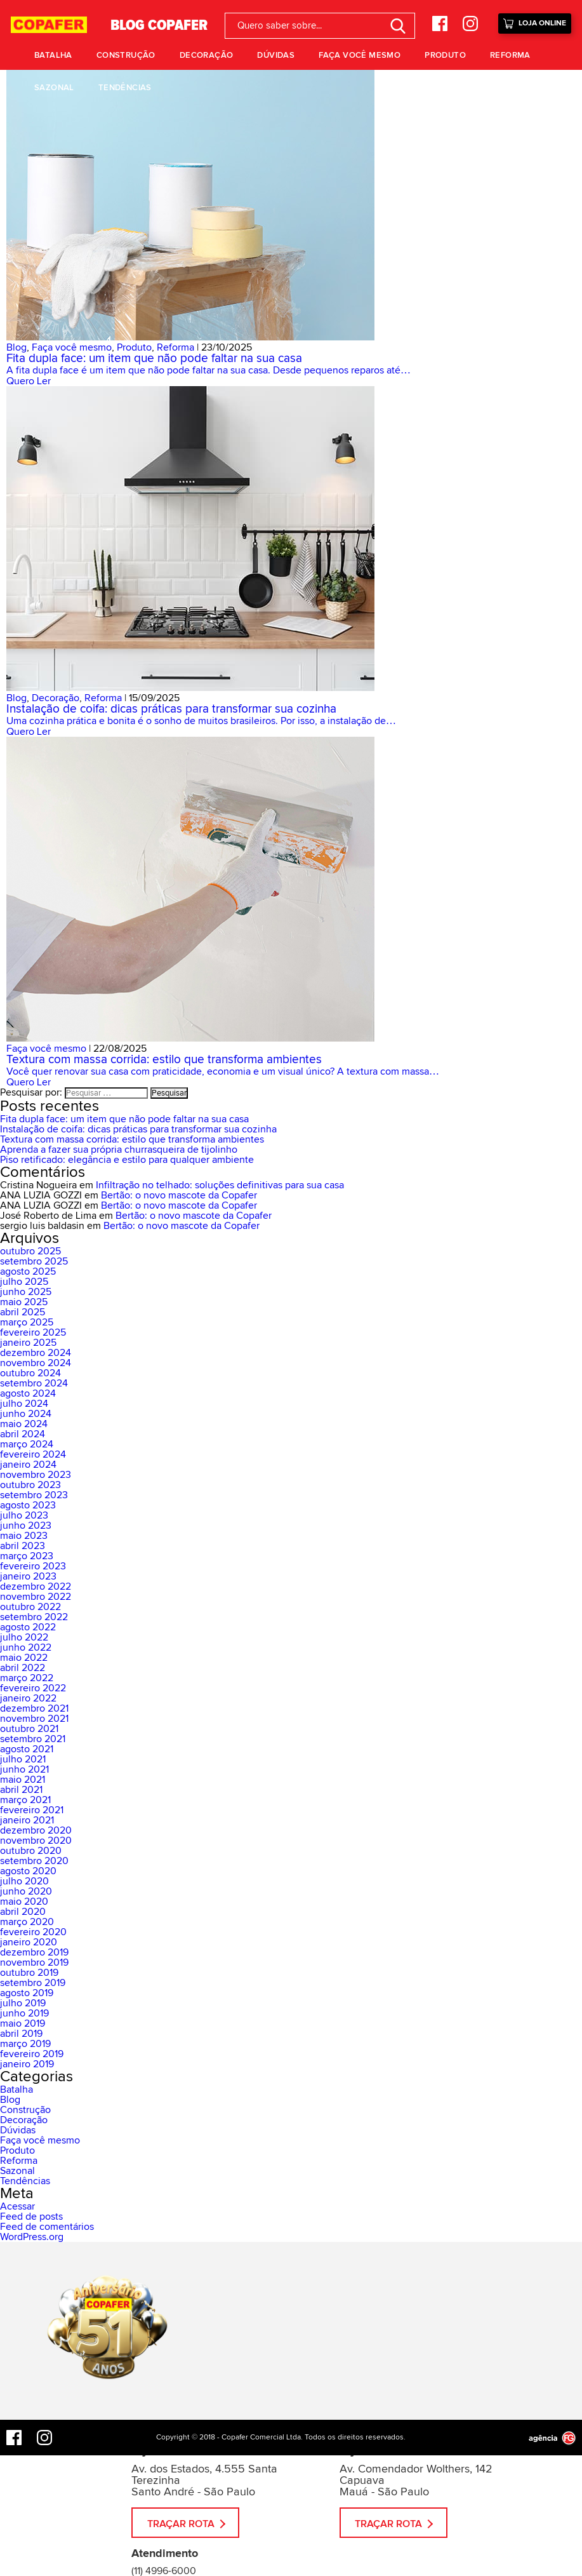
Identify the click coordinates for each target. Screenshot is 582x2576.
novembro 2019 (34, 1962)
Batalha (53, 55)
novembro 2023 (35, 1475)
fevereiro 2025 (33, 1332)
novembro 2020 (36, 1840)
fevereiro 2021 (31, 1810)
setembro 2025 (34, 1261)
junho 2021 (24, 1769)
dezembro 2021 (34, 1708)
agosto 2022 (28, 1627)
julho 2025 (24, 1282)
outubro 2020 (31, 1851)
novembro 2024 (35, 1363)
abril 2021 (21, 1790)
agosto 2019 (26, 1993)
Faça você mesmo (359, 55)
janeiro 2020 (28, 1942)
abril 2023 (22, 1546)
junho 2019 (24, 2013)
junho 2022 (25, 1647)
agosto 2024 (28, 1393)
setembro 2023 (34, 1495)
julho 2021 (23, 1759)
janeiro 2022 (28, 1698)
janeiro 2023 (28, 1576)
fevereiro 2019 (31, 2054)
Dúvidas (275, 55)
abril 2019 (21, 2034)
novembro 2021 (34, 1719)
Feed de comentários (47, 2227)
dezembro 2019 (34, 1952)
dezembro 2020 (36, 1830)
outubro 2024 (30, 1373)
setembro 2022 (34, 1617)
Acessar (17, 2206)
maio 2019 (22, 2023)
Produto (445, 55)
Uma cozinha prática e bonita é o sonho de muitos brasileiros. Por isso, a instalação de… (201, 721)
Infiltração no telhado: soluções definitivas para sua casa (220, 1185)
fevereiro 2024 (33, 1454)
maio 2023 (24, 1536)
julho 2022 (24, 1637)
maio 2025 (24, 1302)
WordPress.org (31, 2237)
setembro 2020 (34, 1861)
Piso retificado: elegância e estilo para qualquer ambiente (127, 1160)
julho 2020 (24, 1881)
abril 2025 (22, 1312)
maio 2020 (24, 1901)
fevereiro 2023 (33, 1566)
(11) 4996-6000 (163, 2571)
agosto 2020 (28, 1871)
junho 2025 (25, 1292)
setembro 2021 (32, 1739)
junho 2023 (25, 1525)
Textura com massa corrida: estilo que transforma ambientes (164, 1060)
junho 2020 (26, 1891)
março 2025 (26, 1322)
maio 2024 (24, 1424)
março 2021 (25, 1800)
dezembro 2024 (35, 1353)
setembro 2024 (34, 1383)
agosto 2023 (28, 1505)
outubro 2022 (30, 1607)
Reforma (510, 55)
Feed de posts (31, 2216)
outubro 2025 (30, 1251)
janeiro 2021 (27, 1820)
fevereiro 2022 (33, 1688)
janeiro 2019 (27, 2064)
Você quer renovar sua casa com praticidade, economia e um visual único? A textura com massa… (222, 1071)
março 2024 (26, 1444)
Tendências (125, 88)
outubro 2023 (30, 1485)
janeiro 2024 (28, 1464)
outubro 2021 (29, 1729)
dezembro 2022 (35, 1586)
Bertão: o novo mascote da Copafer (179, 1195)
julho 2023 (24, 1515)
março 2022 (26, 1678)
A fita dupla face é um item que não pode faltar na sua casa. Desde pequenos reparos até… (208, 370)
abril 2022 (22, 1668)
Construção (125, 55)
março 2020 (27, 1922)
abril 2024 (22, 1434)
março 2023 (26, 1556)
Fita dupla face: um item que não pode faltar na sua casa (154, 358)
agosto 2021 (26, 1749)
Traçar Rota (181, 2524)
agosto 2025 (28, 1271)
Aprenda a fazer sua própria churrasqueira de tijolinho (118, 1149)
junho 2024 (25, 1414)
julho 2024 (24, 1404)
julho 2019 (23, 2003)
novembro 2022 (35, 1597)
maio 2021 (22, 1779)
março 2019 (25, 2044)
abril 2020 (23, 1912)
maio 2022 (24, 1658)
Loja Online (534, 22)
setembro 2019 (32, 1983)
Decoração (207, 55)
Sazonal (54, 88)
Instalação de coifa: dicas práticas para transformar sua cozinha (171, 709)
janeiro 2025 (28, 1343)
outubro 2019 (29, 1973)
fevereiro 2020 (33, 1932)
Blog (16, 347)
